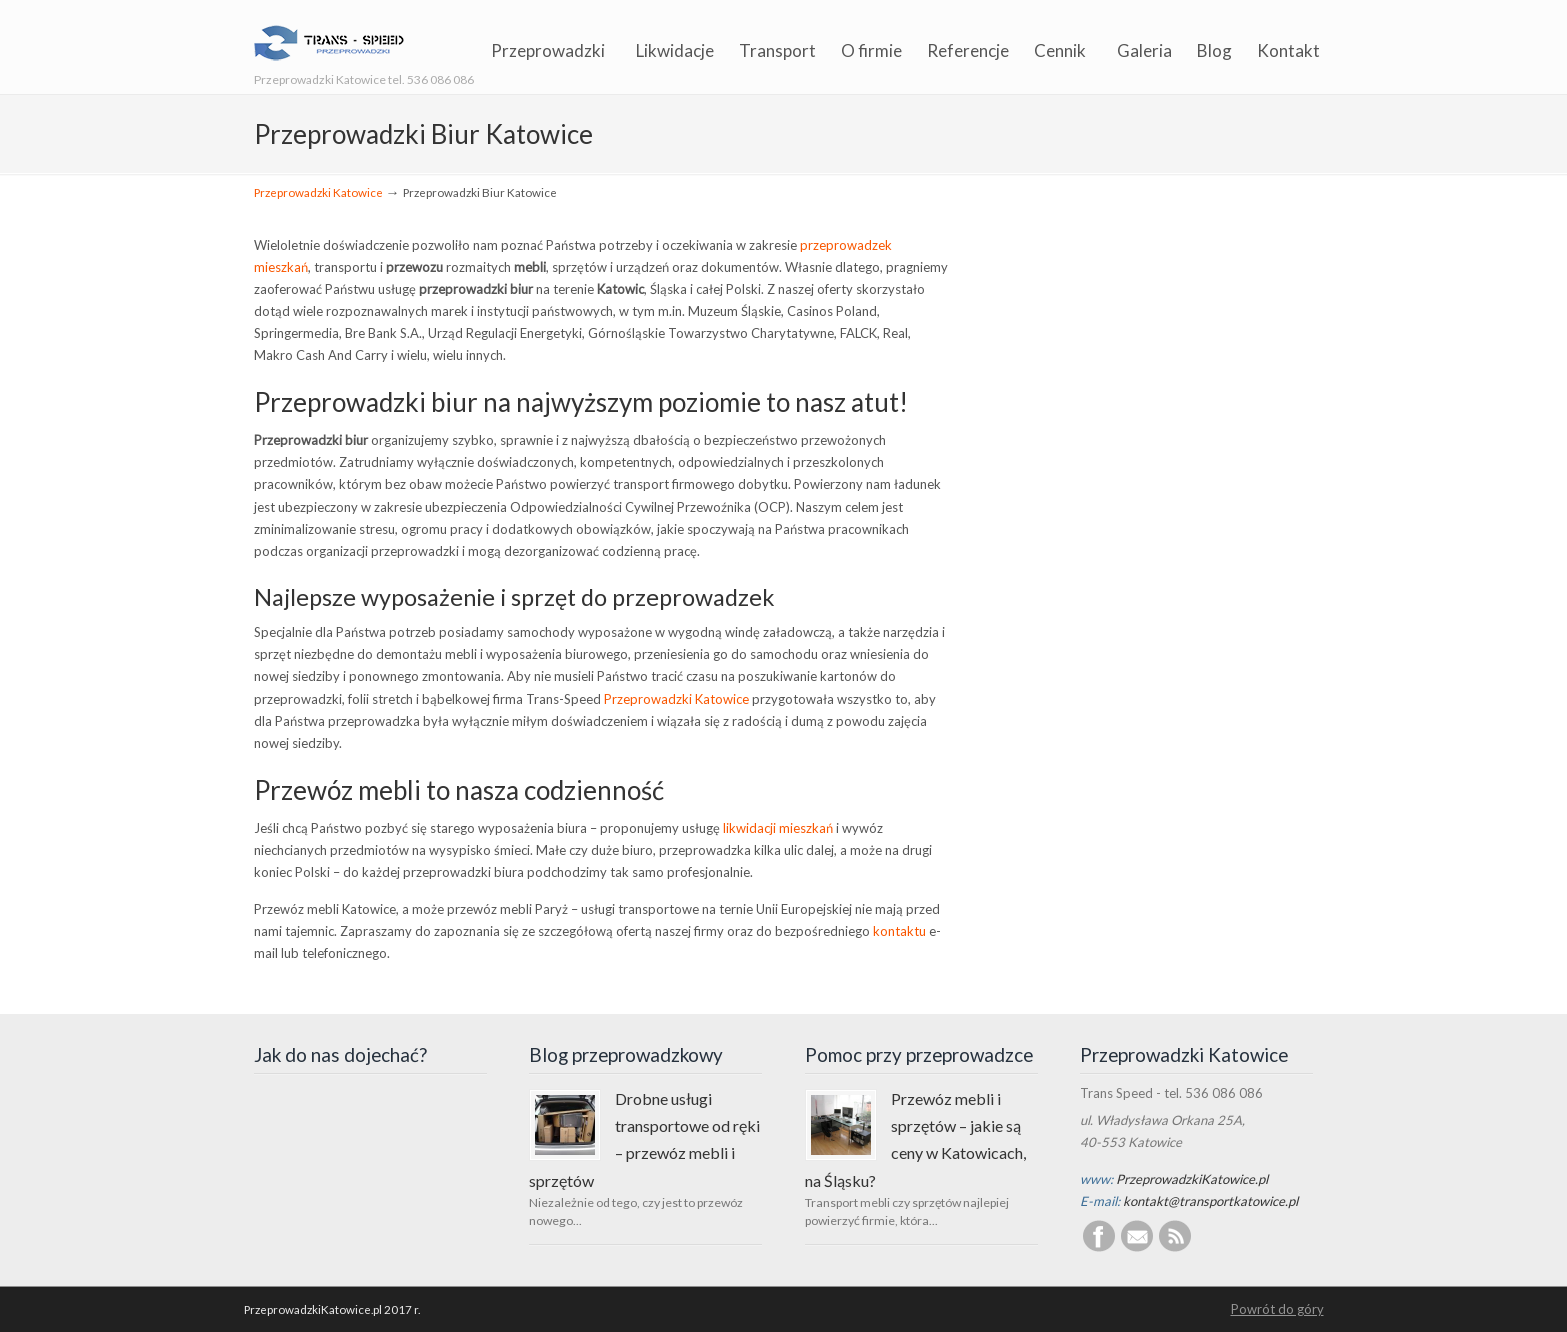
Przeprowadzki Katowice (318, 192)
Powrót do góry (1277, 1309)
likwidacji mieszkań (778, 828)
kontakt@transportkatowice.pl (1210, 1201)
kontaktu (899, 931)
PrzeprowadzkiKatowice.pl (1192, 1179)
